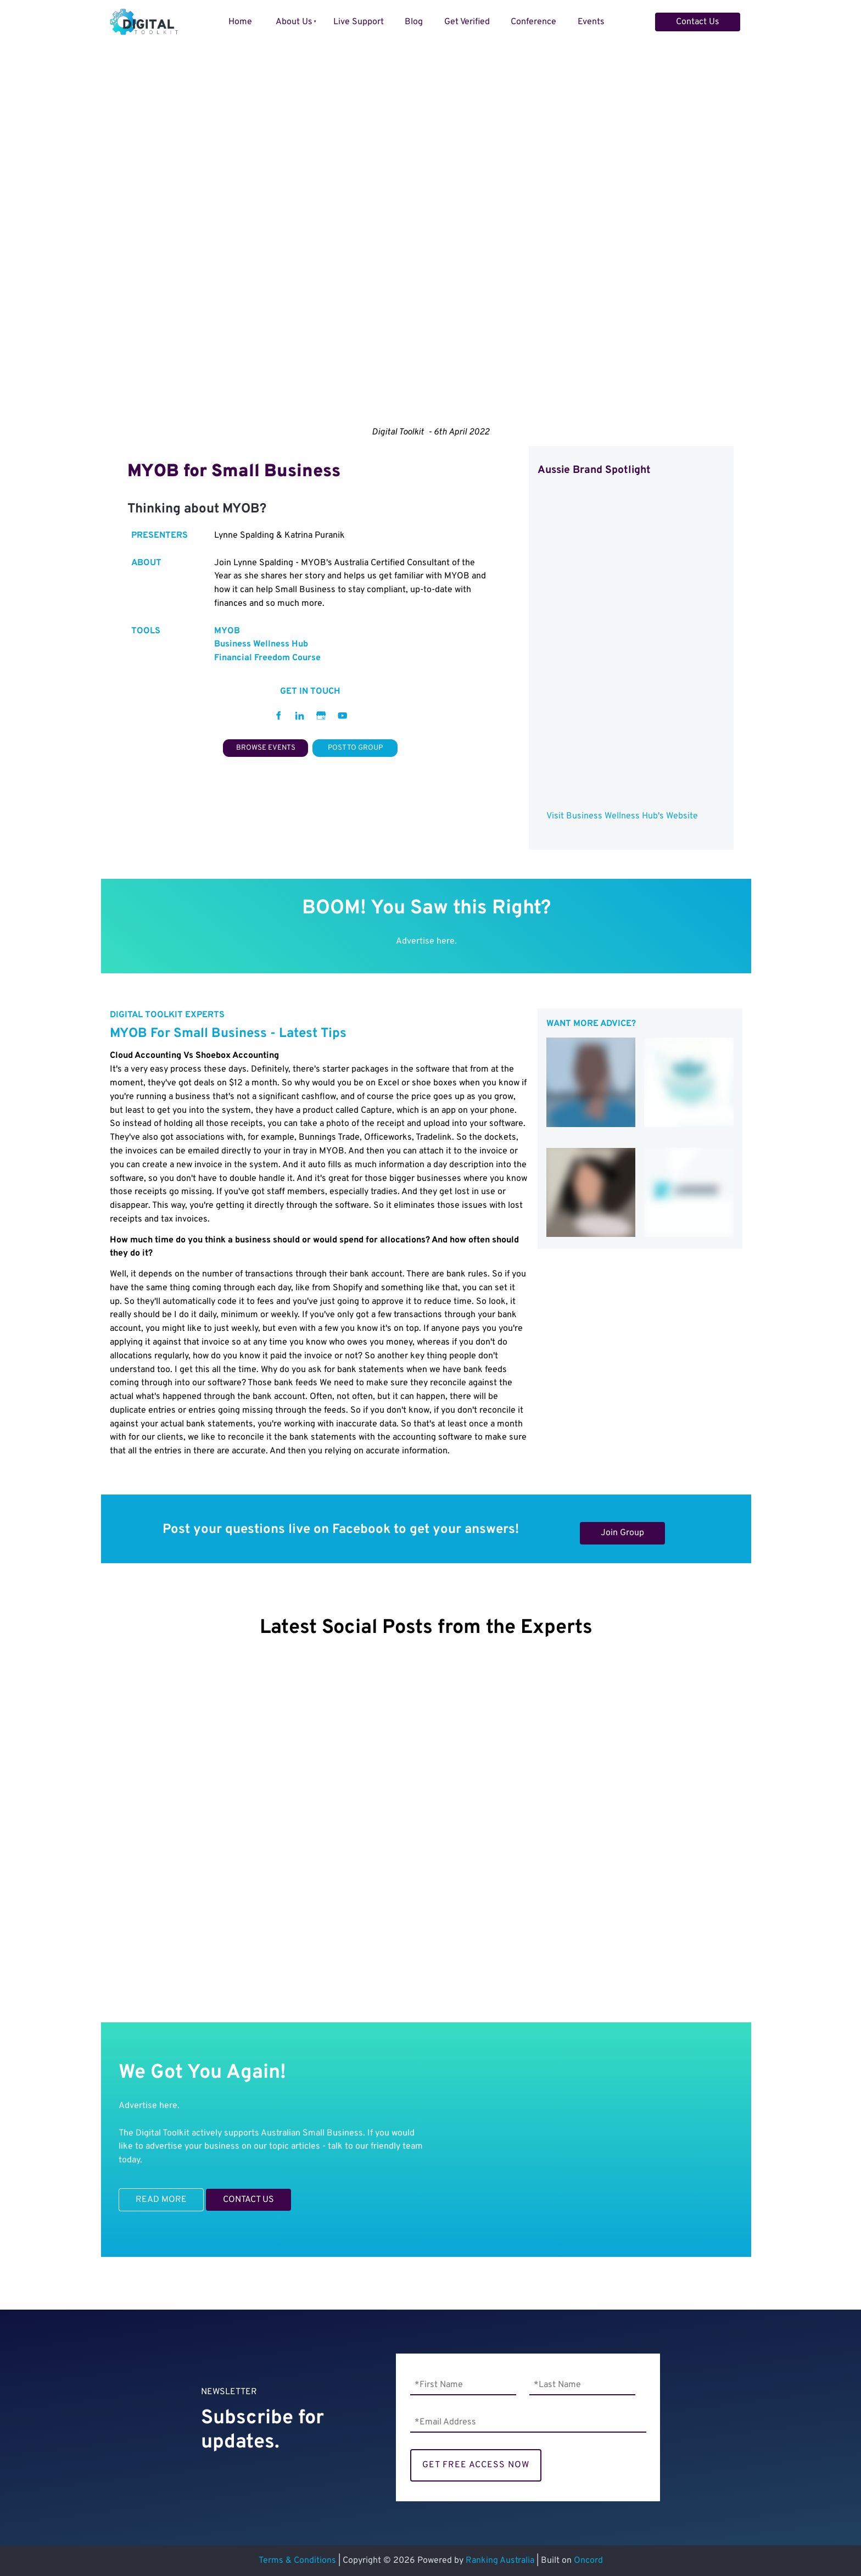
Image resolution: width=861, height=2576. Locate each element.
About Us (294, 21)
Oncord (588, 2560)
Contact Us (676, 19)
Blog (414, 21)
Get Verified (467, 21)
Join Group (601, 1528)
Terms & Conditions (297, 2560)
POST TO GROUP (355, 745)
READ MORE (144, 2194)
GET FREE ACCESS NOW (475, 2465)
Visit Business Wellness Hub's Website (622, 816)
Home (240, 21)
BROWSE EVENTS (265, 745)
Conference (533, 21)
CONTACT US (231, 2195)
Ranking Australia (500, 2560)
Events (591, 21)
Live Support (358, 21)
